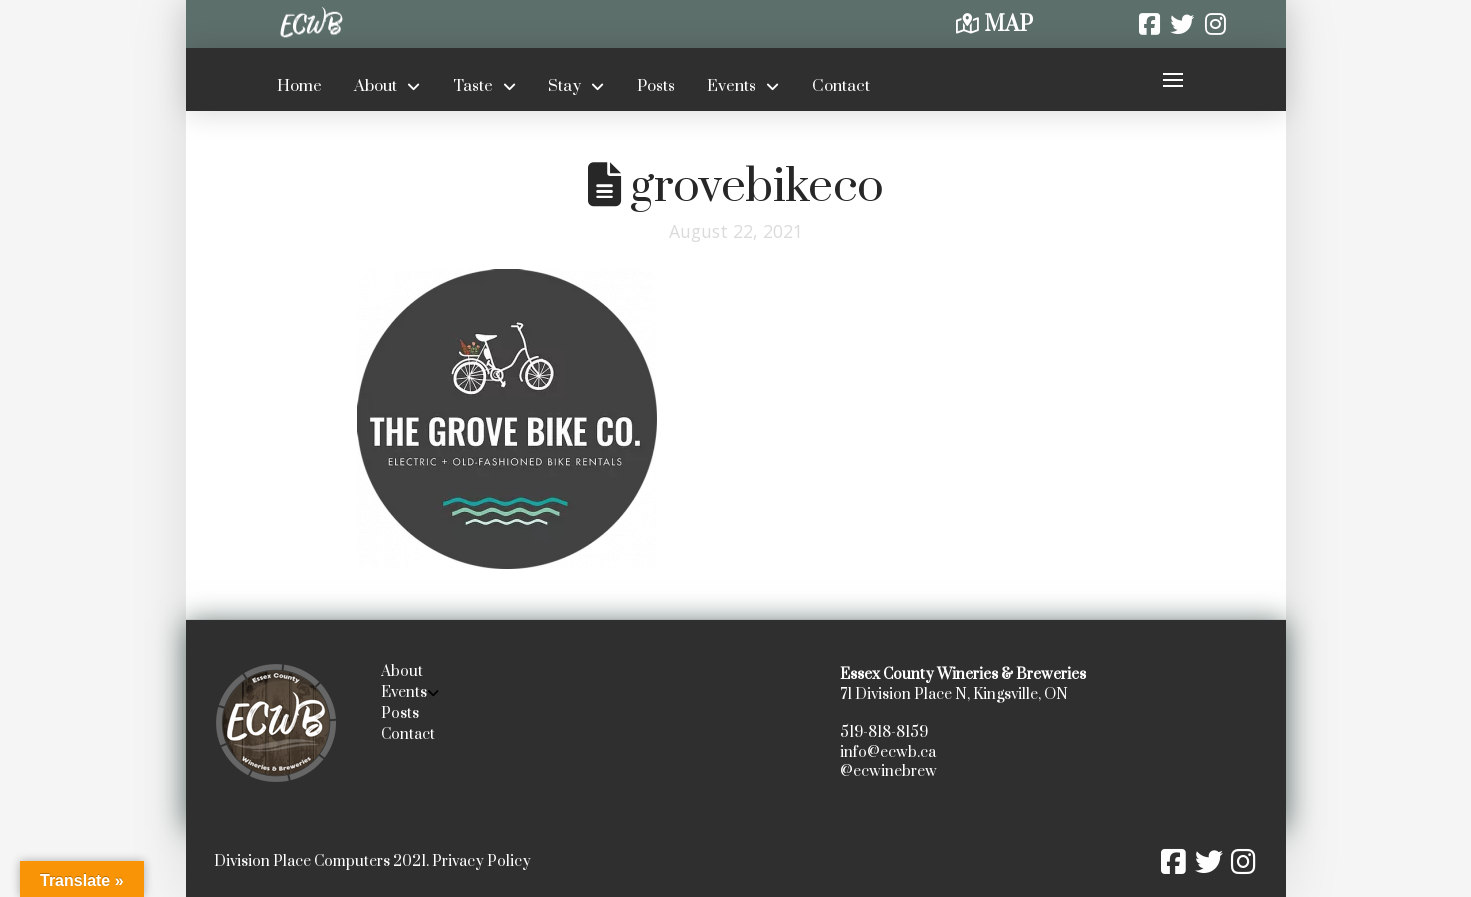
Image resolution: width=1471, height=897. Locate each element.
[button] (1173, 79)
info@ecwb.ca (888, 752)
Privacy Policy (481, 861)
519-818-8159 (884, 732)
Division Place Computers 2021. (321, 861)
